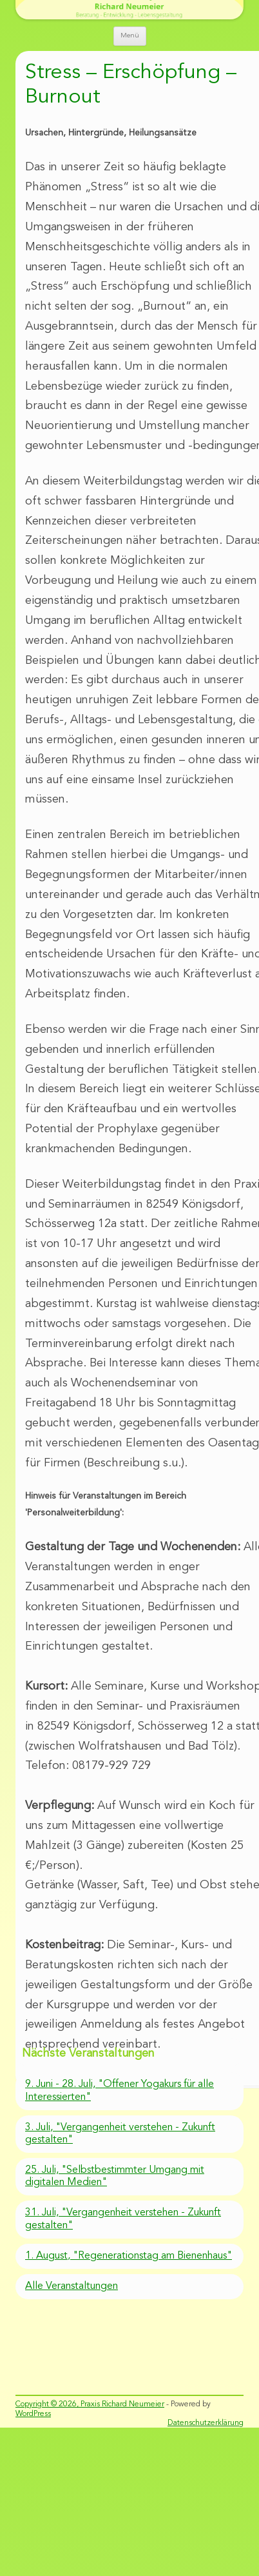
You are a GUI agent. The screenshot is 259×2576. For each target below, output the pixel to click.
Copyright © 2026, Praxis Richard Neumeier (89, 2404)
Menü (129, 35)
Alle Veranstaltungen (71, 2286)
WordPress (33, 2414)
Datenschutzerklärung (206, 2423)
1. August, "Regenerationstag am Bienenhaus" (128, 2256)
